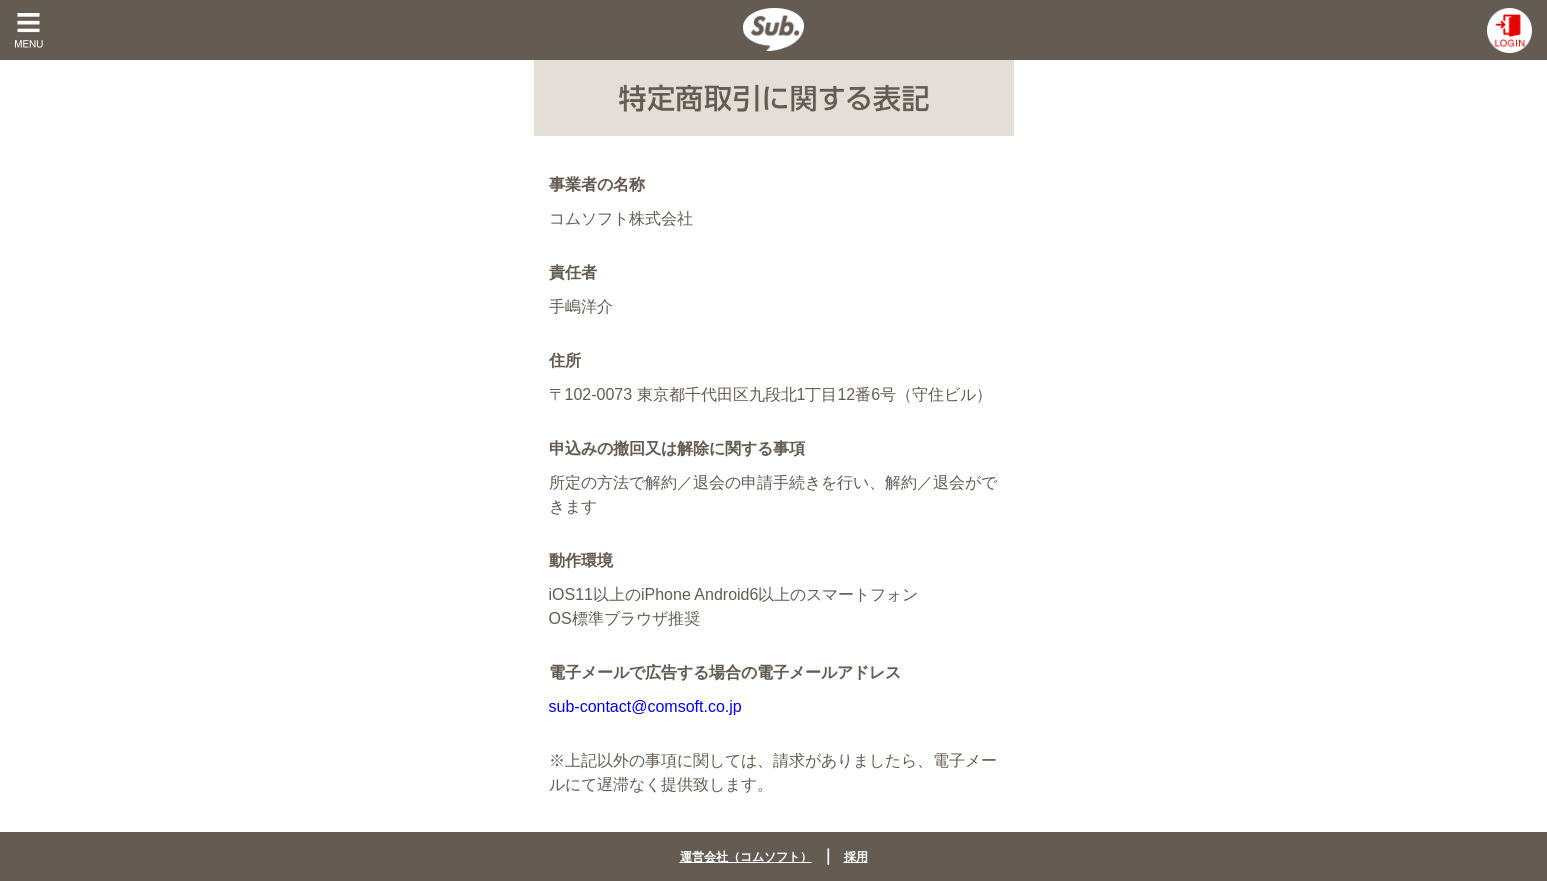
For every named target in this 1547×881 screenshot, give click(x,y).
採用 (856, 857)
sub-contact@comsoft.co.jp (645, 706)
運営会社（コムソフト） (746, 857)
